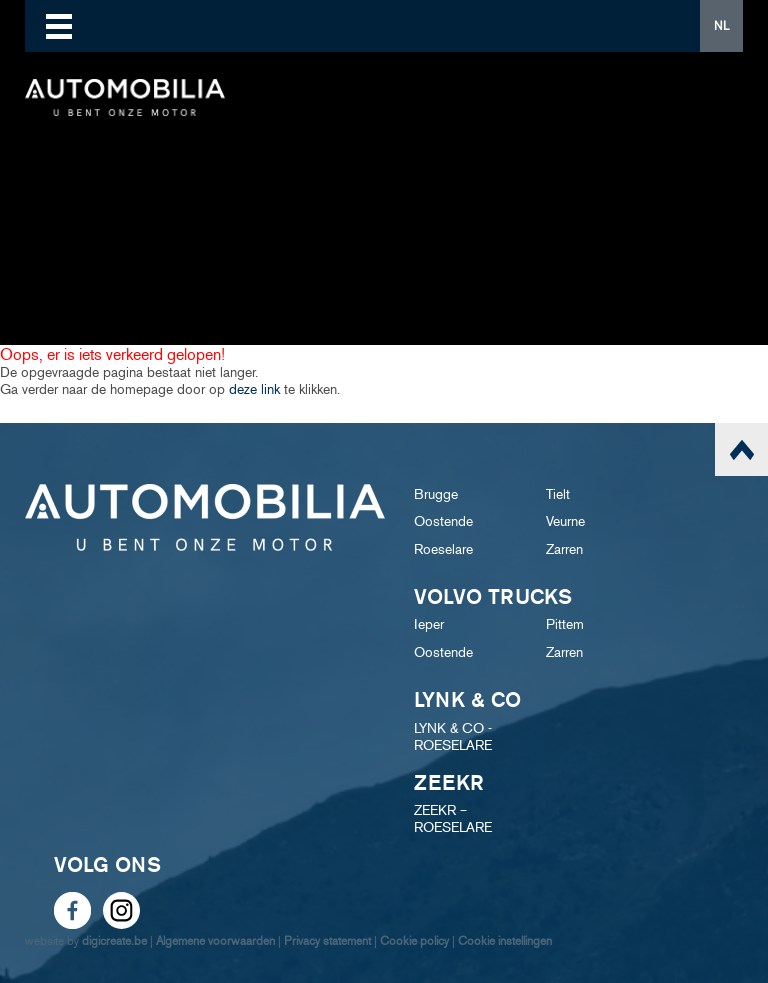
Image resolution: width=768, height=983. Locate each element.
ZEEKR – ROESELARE (453, 819)
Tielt (558, 494)
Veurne (565, 521)
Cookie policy (414, 940)
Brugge (436, 494)
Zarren (564, 549)
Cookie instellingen (505, 940)
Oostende (443, 521)
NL (721, 25)
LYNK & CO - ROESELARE (453, 737)
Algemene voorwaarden (215, 940)
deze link (254, 389)
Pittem (565, 624)
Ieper (429, 624)
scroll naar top (741, 449)
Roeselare (443, 549)
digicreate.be (114, 940)
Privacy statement (327, 940)
